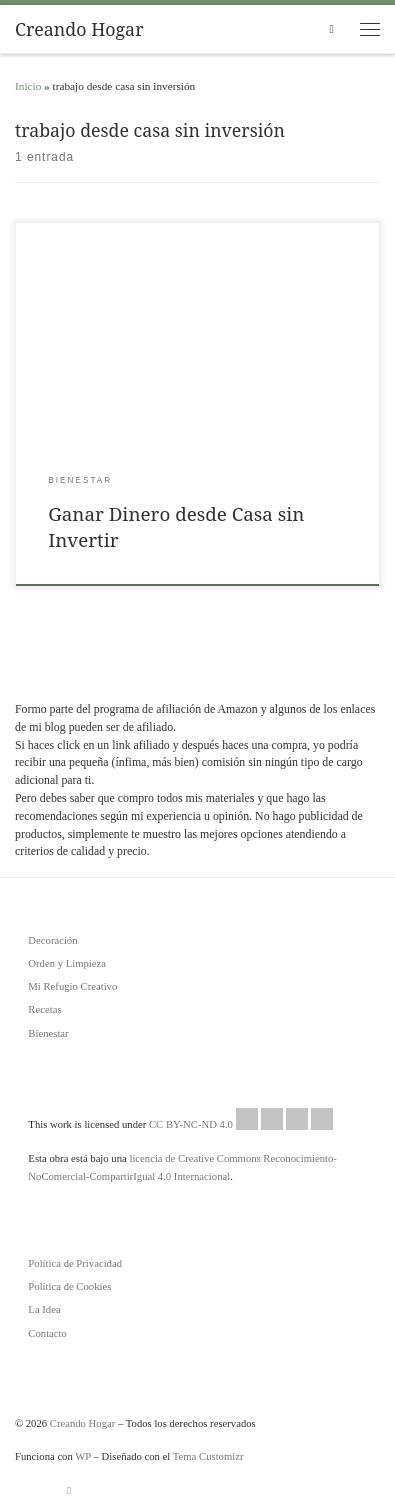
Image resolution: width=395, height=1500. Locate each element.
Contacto (47, 1333)
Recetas (44, 1009)
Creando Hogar (83, 1423)
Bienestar (48, 1033)
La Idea (44, 1309)
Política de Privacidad (75, 1263)
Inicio (28, 86)
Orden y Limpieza (67, 963)
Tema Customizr (208, 1456)
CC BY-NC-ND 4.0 (241, 1119)
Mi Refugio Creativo (72, 986)
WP (83, 1456)
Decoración (52, 940)
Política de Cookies (69, 1286)
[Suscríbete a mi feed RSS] (69, 1490)
